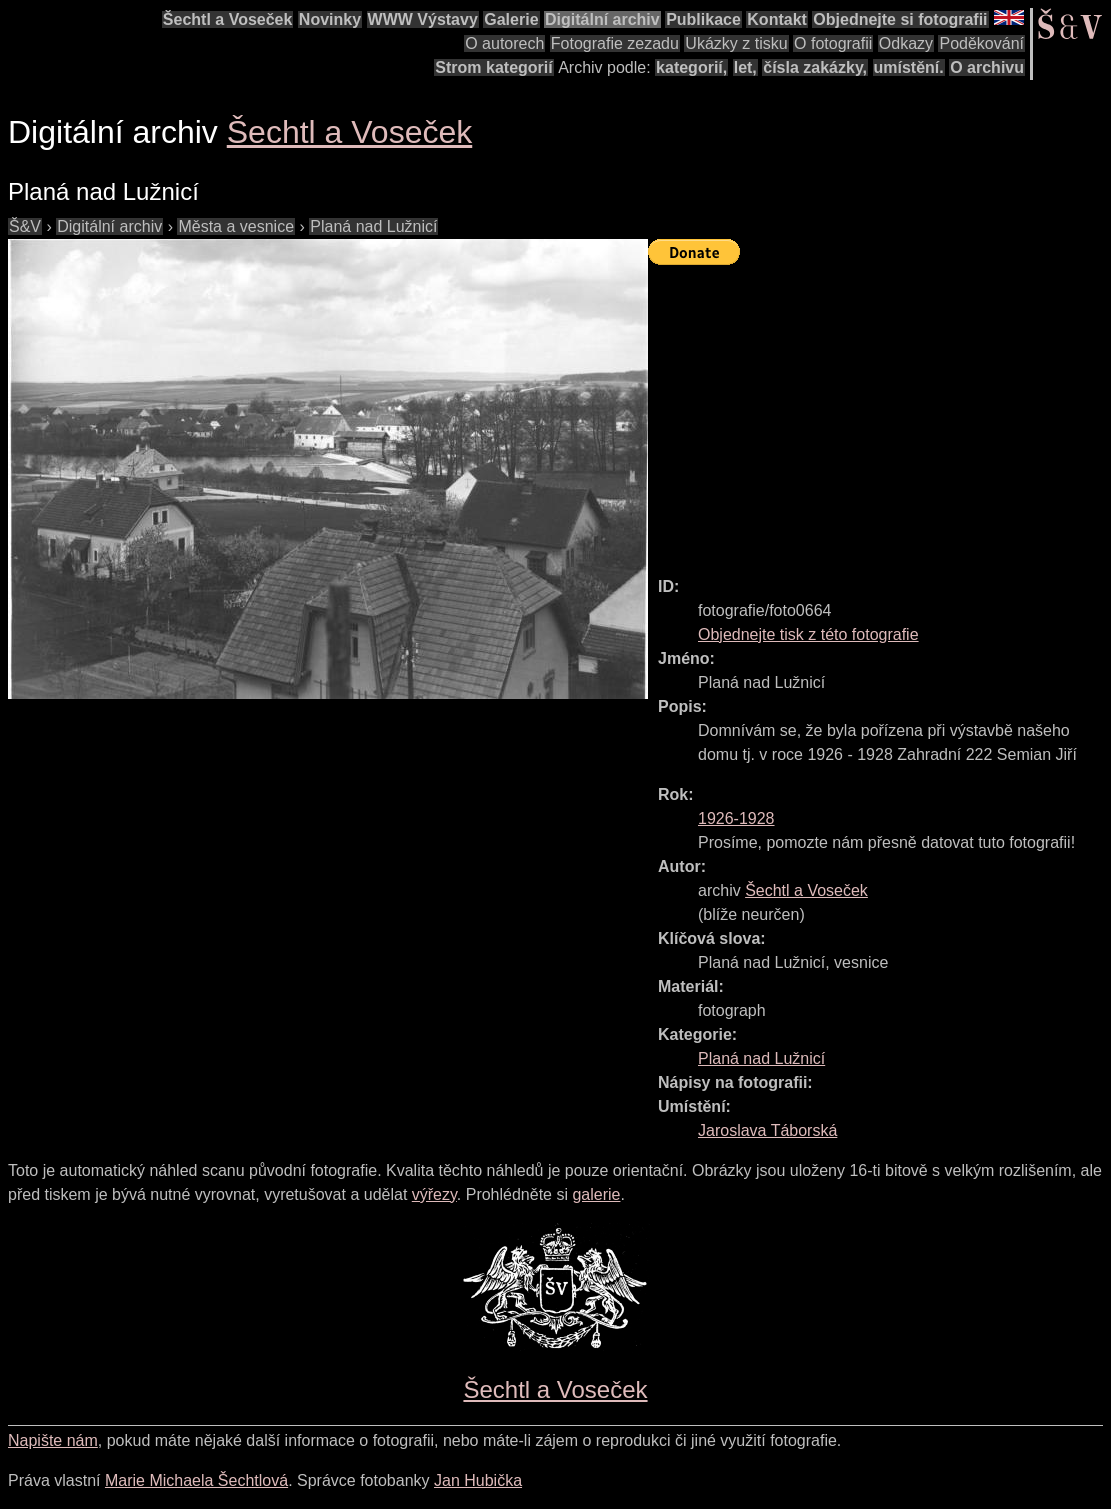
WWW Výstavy (423, 19)
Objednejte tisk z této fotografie (808, 634)
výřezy (434, 1194)
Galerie (511, 19)
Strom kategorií (493, 67)
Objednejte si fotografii (900, 19)
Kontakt (777, 19)
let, (745, 67)
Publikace (703, 19)
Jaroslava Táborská (767, 1130)
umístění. (909, 67)
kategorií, (691, 67)
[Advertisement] (879, 412)
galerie (596, 1194)
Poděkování (981, 43)
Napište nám (53, 1440)
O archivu (987, 67)
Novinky (330, 19)
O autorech (504, 43)
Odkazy (906, 43)
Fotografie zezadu (615, 43)
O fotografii (833, 43)
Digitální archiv (602, 19)
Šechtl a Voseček (228, 19)
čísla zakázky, (815, 67)
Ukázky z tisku (736, 43)
